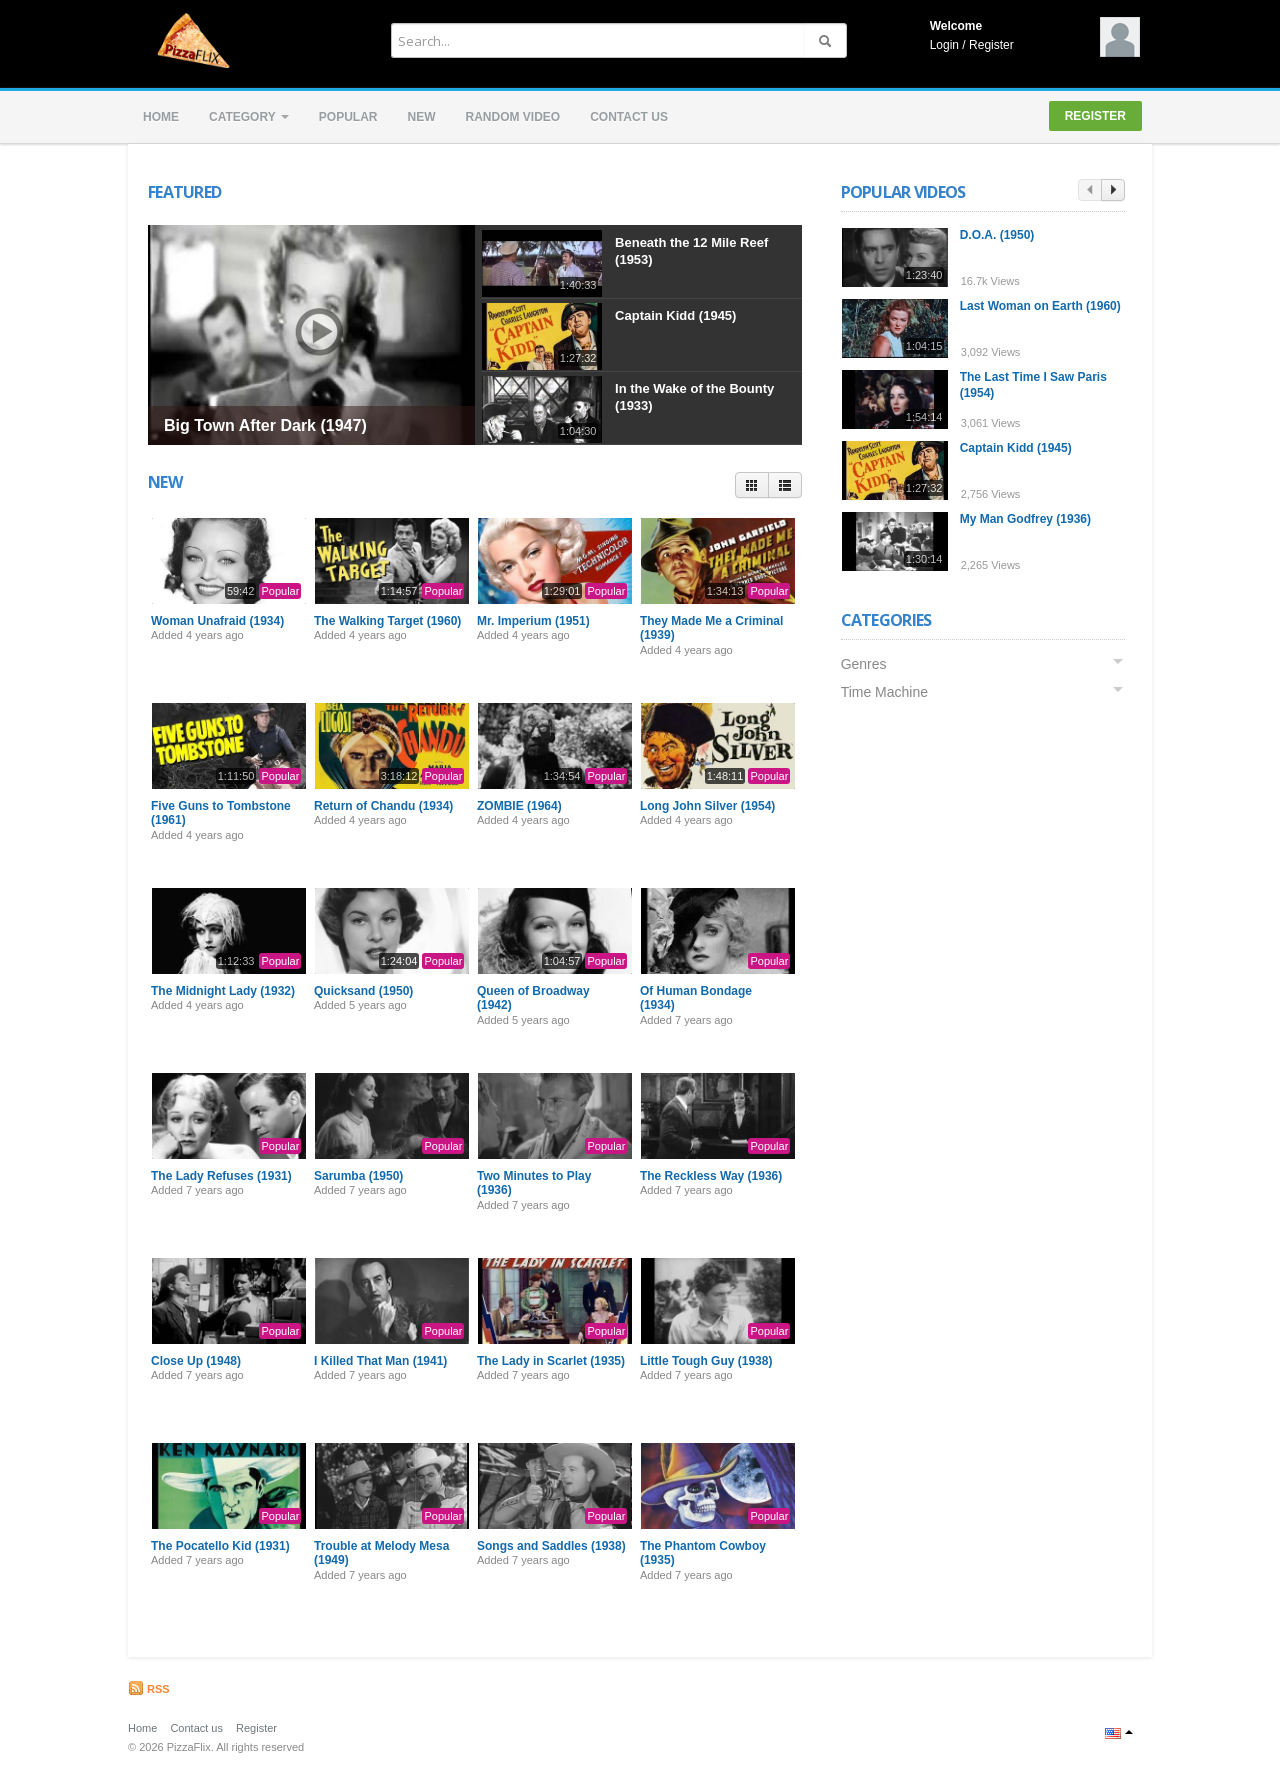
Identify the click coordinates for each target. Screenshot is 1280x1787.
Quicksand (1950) (363, 991)
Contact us (629, 117)
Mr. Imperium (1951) (533, 621)
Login (944, 45)
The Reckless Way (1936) (711, 1176)
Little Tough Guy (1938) (706, 1361)
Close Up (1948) (196, 1361)
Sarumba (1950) (358, 1176)
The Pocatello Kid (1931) (220, 1546)
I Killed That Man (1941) (380, 1361)
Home (161, 117)
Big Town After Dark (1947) (265, 425)
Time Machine (886, 692)
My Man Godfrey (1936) (1027, 519)
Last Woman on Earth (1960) (1042, 306)
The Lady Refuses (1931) (221, 1176)
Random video (512, 117)
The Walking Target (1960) (387, 621)
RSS (149, 1689)
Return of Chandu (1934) (383, 806)
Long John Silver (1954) (707, 806)
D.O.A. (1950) (999, 235)
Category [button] (249, 117)
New (421, 117)
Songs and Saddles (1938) (551, 1546)
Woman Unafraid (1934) (217, 621)
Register (991, 45)
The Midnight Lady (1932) (223, 991)
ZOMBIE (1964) (519, 806)
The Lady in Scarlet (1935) (551, 1361)
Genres (866, 664)
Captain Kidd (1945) (675, 315)
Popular (348, 117)
